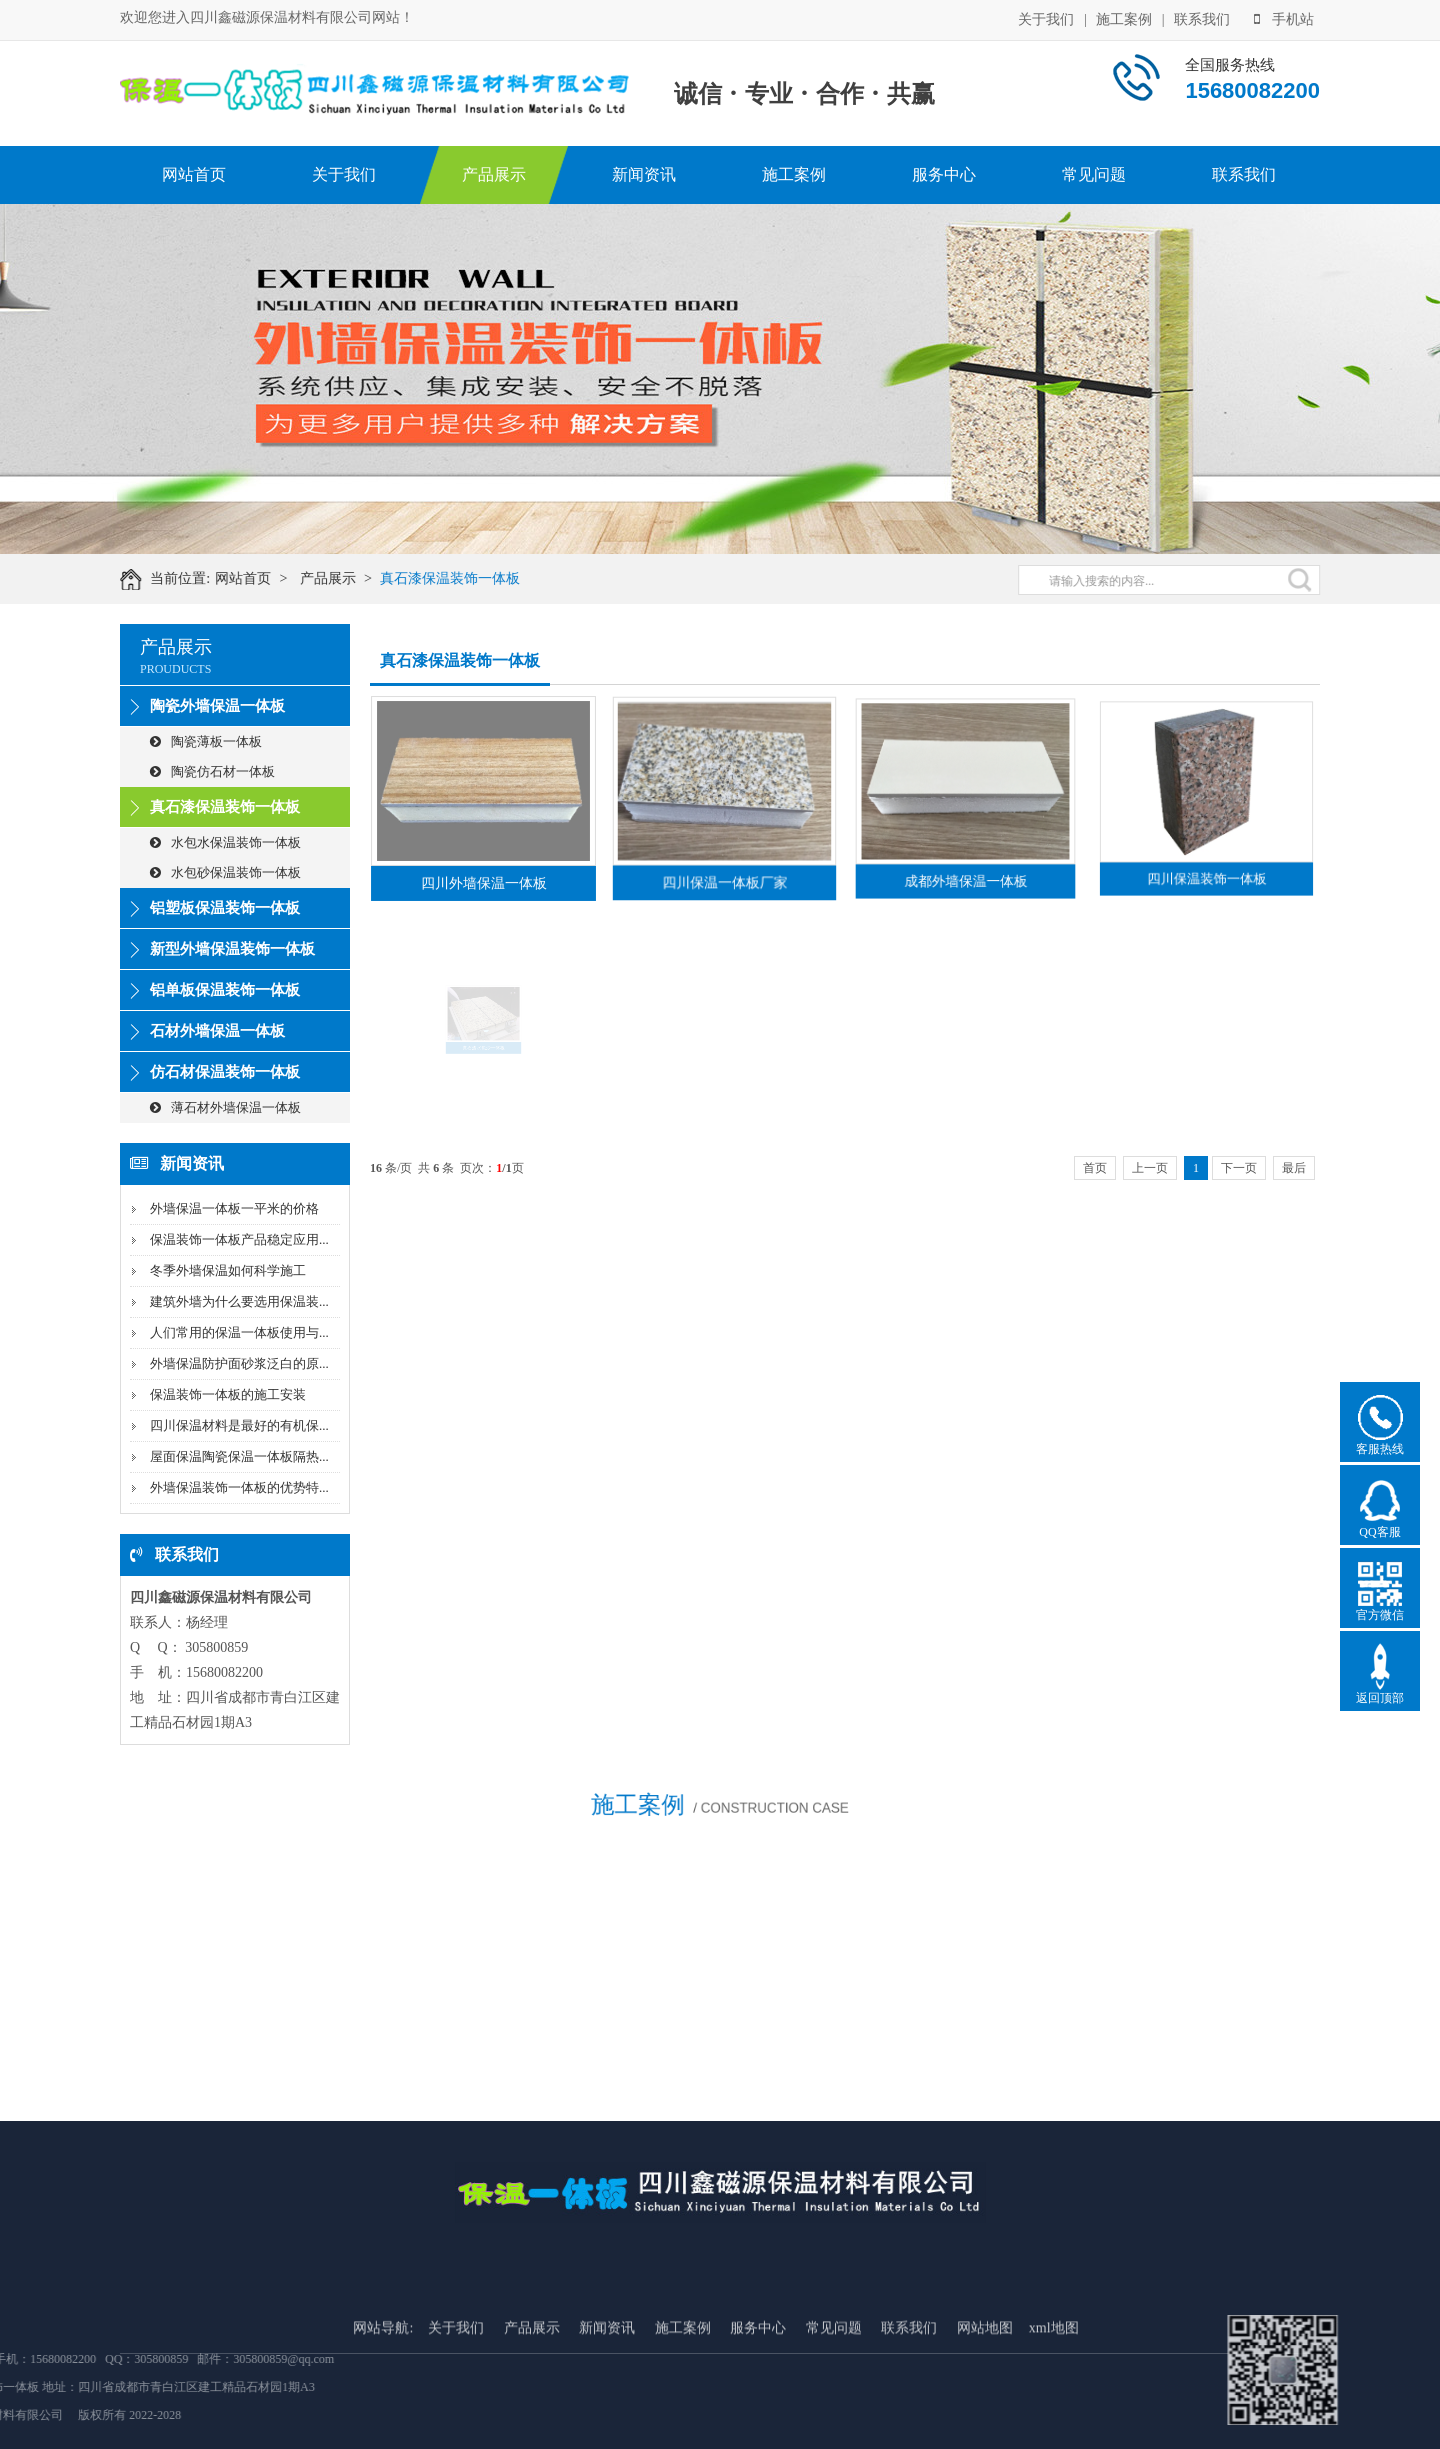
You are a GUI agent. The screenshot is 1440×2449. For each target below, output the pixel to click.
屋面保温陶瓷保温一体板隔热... (239, 1456)
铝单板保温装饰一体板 (225, 990)
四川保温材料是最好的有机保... (239, 1425)
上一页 (1150, 1168)
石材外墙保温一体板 (217, 1031)
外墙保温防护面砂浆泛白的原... (239, 1363)
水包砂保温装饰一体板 (225, 872)
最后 (1294, 1168)
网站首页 (194, 174)
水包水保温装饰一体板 (225, 842)
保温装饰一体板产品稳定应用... (239, 1239)
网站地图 (985, 2401)
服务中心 (944, 174)
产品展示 (494, 174)
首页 (1095, 1168)
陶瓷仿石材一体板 (212, 771)
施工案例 (1124, 18)
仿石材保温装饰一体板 (225, 1072)
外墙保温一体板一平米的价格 (234, 1208)
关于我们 (1046, 18)
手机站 (1284, 18)
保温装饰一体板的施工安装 (228, 1394)
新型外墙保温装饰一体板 (232, 949)
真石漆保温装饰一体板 (462, 578)
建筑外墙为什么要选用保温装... (239, 1301)
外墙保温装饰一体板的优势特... (239, 1487)
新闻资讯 (644, 174)
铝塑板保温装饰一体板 (225, 908)
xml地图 (1054, 2401)
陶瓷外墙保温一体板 (217, 706)
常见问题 (1094, 174)
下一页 (1239, 1168)
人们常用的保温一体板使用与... (239, 1332)
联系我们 (1202, 18)
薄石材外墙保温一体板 (225, 1107)
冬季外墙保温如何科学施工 (228, 1270)
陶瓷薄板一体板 (206, 741)
